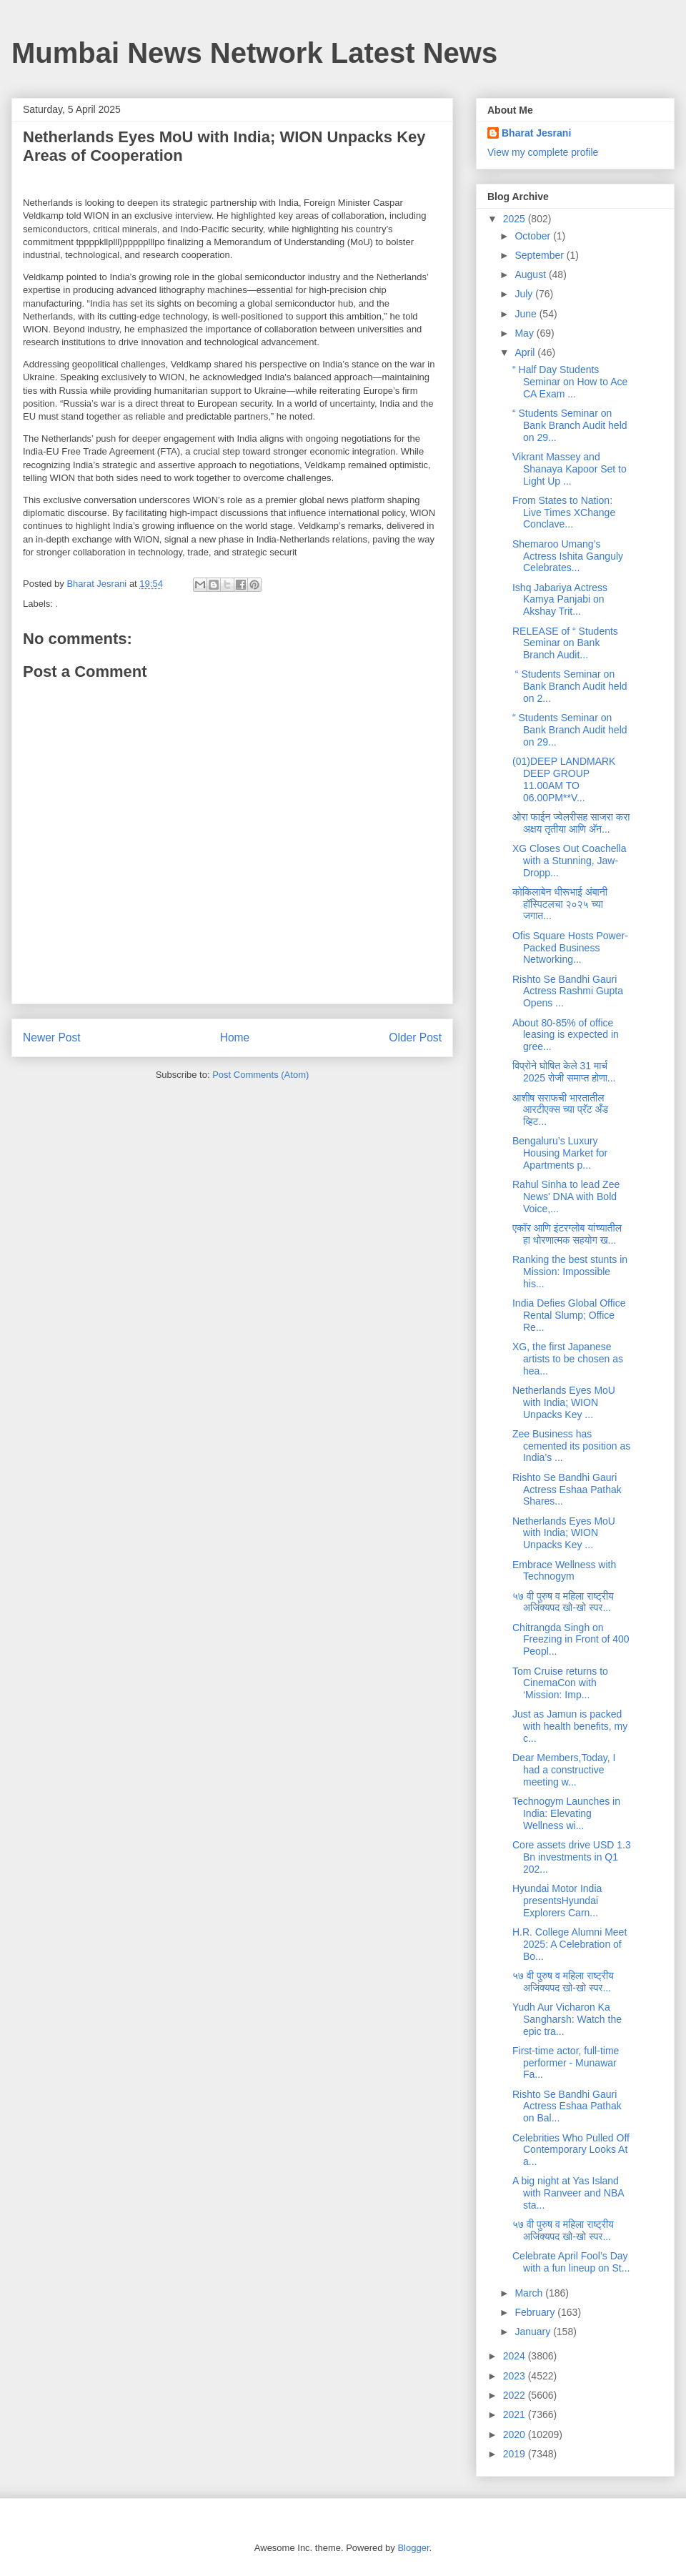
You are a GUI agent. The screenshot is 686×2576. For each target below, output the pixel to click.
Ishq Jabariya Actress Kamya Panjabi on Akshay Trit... (559, 600)
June (526, 313)
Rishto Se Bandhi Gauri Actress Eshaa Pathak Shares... (567, 1489)
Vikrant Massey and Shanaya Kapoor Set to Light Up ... (569, 469)
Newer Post (52, 1037)
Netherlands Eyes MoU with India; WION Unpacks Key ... (563, 1402)
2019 (515, 2453)
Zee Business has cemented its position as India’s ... (571, 1446)
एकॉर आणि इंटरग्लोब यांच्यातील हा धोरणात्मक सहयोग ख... (567, 1234)
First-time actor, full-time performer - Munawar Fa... (565, 2063)
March (529, 2293)
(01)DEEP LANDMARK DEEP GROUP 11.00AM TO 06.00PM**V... (563, 779)
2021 (515, 2414)
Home (235, 1037)
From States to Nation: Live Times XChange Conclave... (563, 512)
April (525, 352)
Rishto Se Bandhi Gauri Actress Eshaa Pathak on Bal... (567, 2106)
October (533, 236)
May (525, 333)
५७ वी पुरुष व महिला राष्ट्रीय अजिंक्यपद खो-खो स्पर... (563, 1602)
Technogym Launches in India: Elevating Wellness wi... (566, 1813)
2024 (515, 2356)
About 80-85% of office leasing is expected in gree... (565, 1035)
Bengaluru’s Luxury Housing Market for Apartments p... (559, 1153)
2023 (515, 2376)
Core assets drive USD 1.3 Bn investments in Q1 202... (571, 1857)
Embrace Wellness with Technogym (564, 1570)
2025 (515, 218)
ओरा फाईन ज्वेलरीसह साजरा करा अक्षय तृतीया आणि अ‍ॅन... (571, 823)
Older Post (415, 1037)
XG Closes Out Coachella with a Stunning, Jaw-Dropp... (569, 860)
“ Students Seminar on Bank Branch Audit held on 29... (569, 425)
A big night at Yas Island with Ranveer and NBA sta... (568, 2193)
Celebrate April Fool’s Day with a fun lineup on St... (571, 2262)
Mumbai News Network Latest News (254, 53)
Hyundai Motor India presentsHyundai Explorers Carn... (557, 1900)
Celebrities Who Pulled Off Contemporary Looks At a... (571, 2150)
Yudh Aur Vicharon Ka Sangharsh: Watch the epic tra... (567, 2019)
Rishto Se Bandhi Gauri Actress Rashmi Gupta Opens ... (567, 991)
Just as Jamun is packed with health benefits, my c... (569, 1726)
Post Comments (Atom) (260, 1074)
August (531, 274)
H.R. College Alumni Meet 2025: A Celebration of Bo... (569, 1944)
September (540, 255)
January (533, 2331)
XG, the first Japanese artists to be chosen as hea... (567, 1359)
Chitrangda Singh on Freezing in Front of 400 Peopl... (571, 1640)
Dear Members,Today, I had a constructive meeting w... (563, 1770)
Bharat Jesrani (536, 133)
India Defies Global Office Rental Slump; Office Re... (569, 1315)
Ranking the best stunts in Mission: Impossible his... (569, 1271)
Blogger (413, 2547)
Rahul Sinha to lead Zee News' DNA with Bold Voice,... (566, 1196)
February (535, 2312)
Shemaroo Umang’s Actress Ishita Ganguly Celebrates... (567, 556)
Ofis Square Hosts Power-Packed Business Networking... (570, 948)
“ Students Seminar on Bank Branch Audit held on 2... (569, 686)
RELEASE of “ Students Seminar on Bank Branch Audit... (565, 643)
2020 (515, 2434)
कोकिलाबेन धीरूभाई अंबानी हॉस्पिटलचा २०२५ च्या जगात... (559, 904)
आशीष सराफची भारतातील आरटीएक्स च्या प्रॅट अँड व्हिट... (560, 1110)
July (524, 293)
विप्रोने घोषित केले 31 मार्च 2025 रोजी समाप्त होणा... (564, 1072)
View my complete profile (542, 152)
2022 (515, 2395)
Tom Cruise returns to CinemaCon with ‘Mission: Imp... (560, 1683)
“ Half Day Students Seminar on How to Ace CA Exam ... (569, 382)
